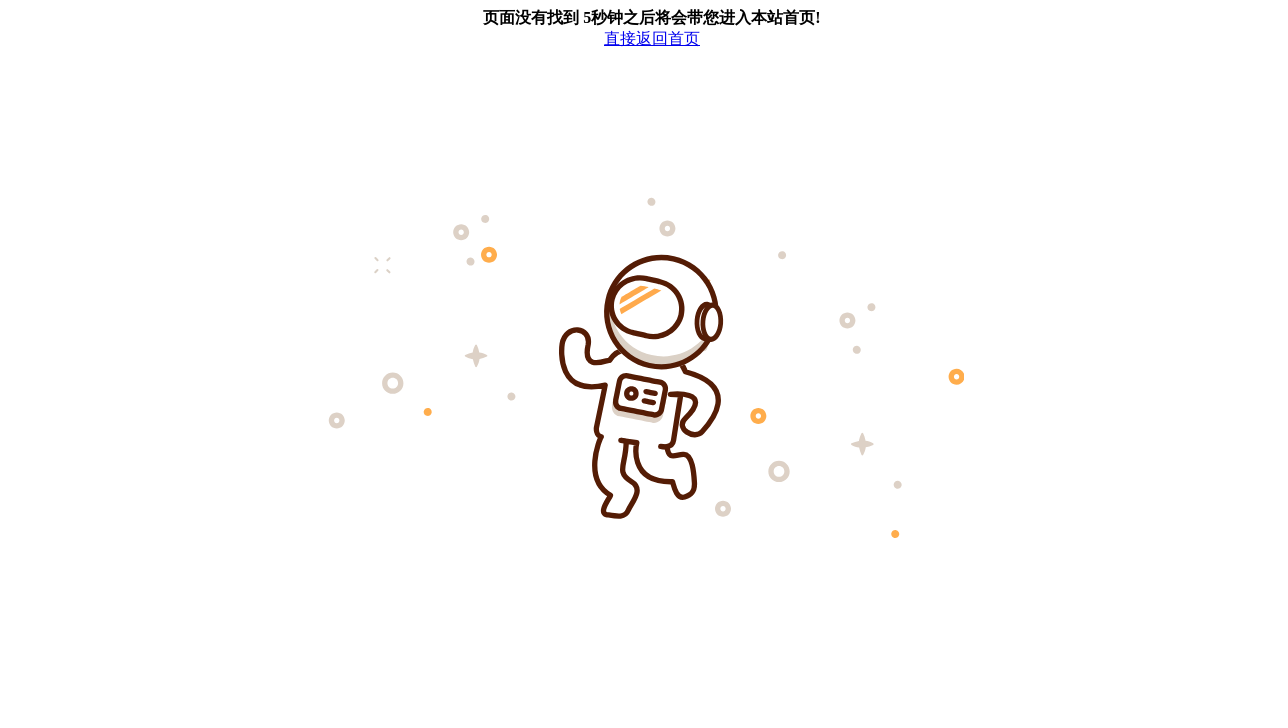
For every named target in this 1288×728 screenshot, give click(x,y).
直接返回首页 (652, 38)
